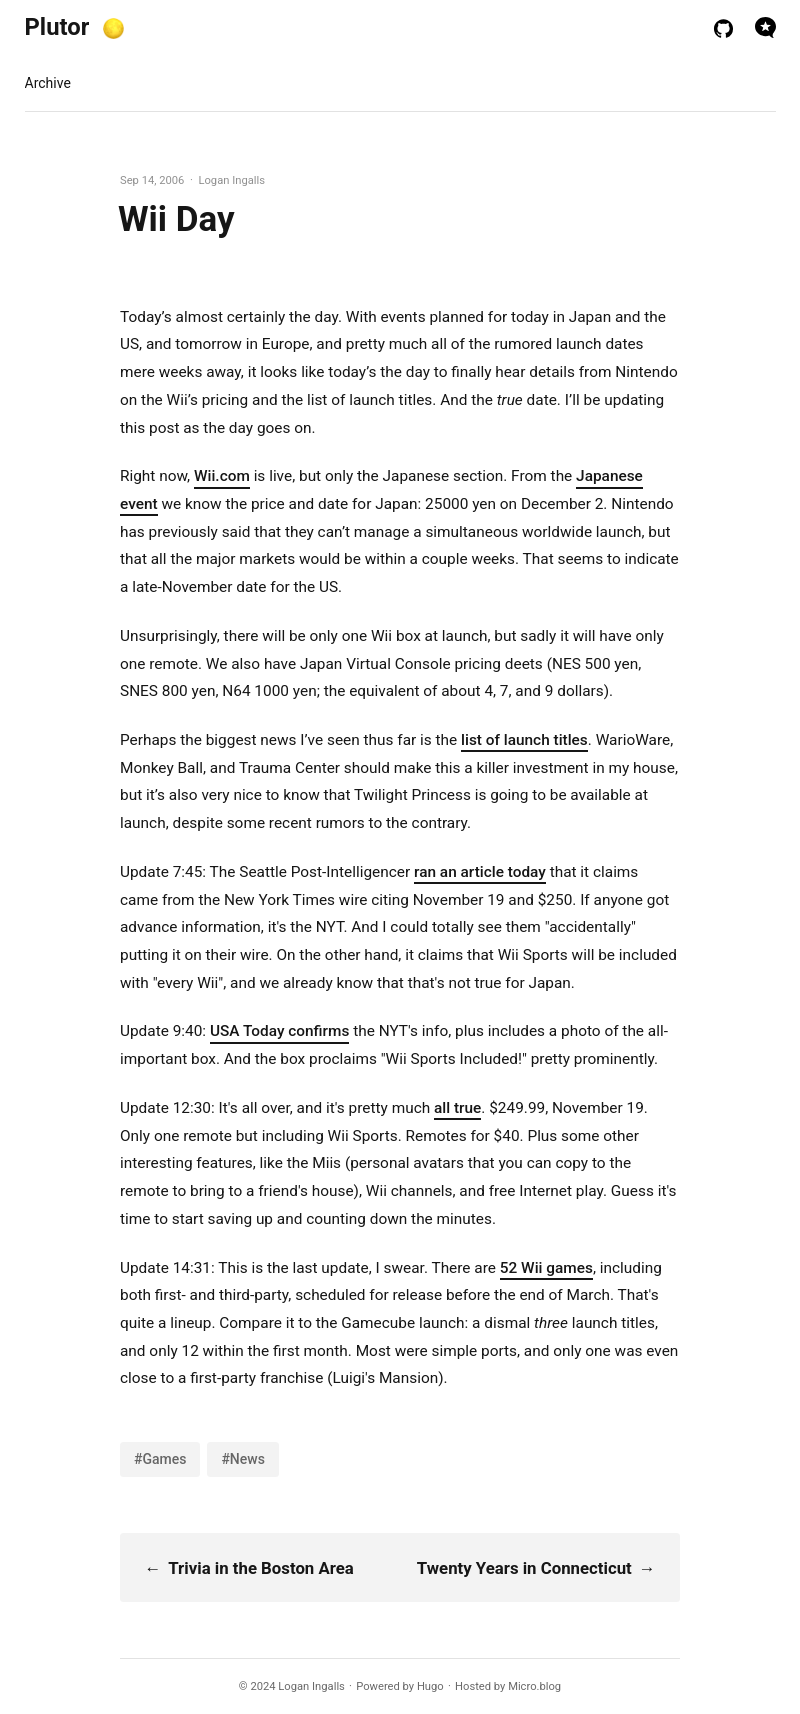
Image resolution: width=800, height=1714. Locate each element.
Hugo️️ (430, 1686)
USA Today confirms (279, 1031)
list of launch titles (524, 740)
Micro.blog (534, 1686)
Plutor (57, 27)
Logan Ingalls (311, 1686)
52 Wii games (546, 1268)
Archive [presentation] (48, 83)
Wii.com (222, 476)
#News (242, 1459)
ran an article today (480, 872)
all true (457, 1108)
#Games (160, 1459)
